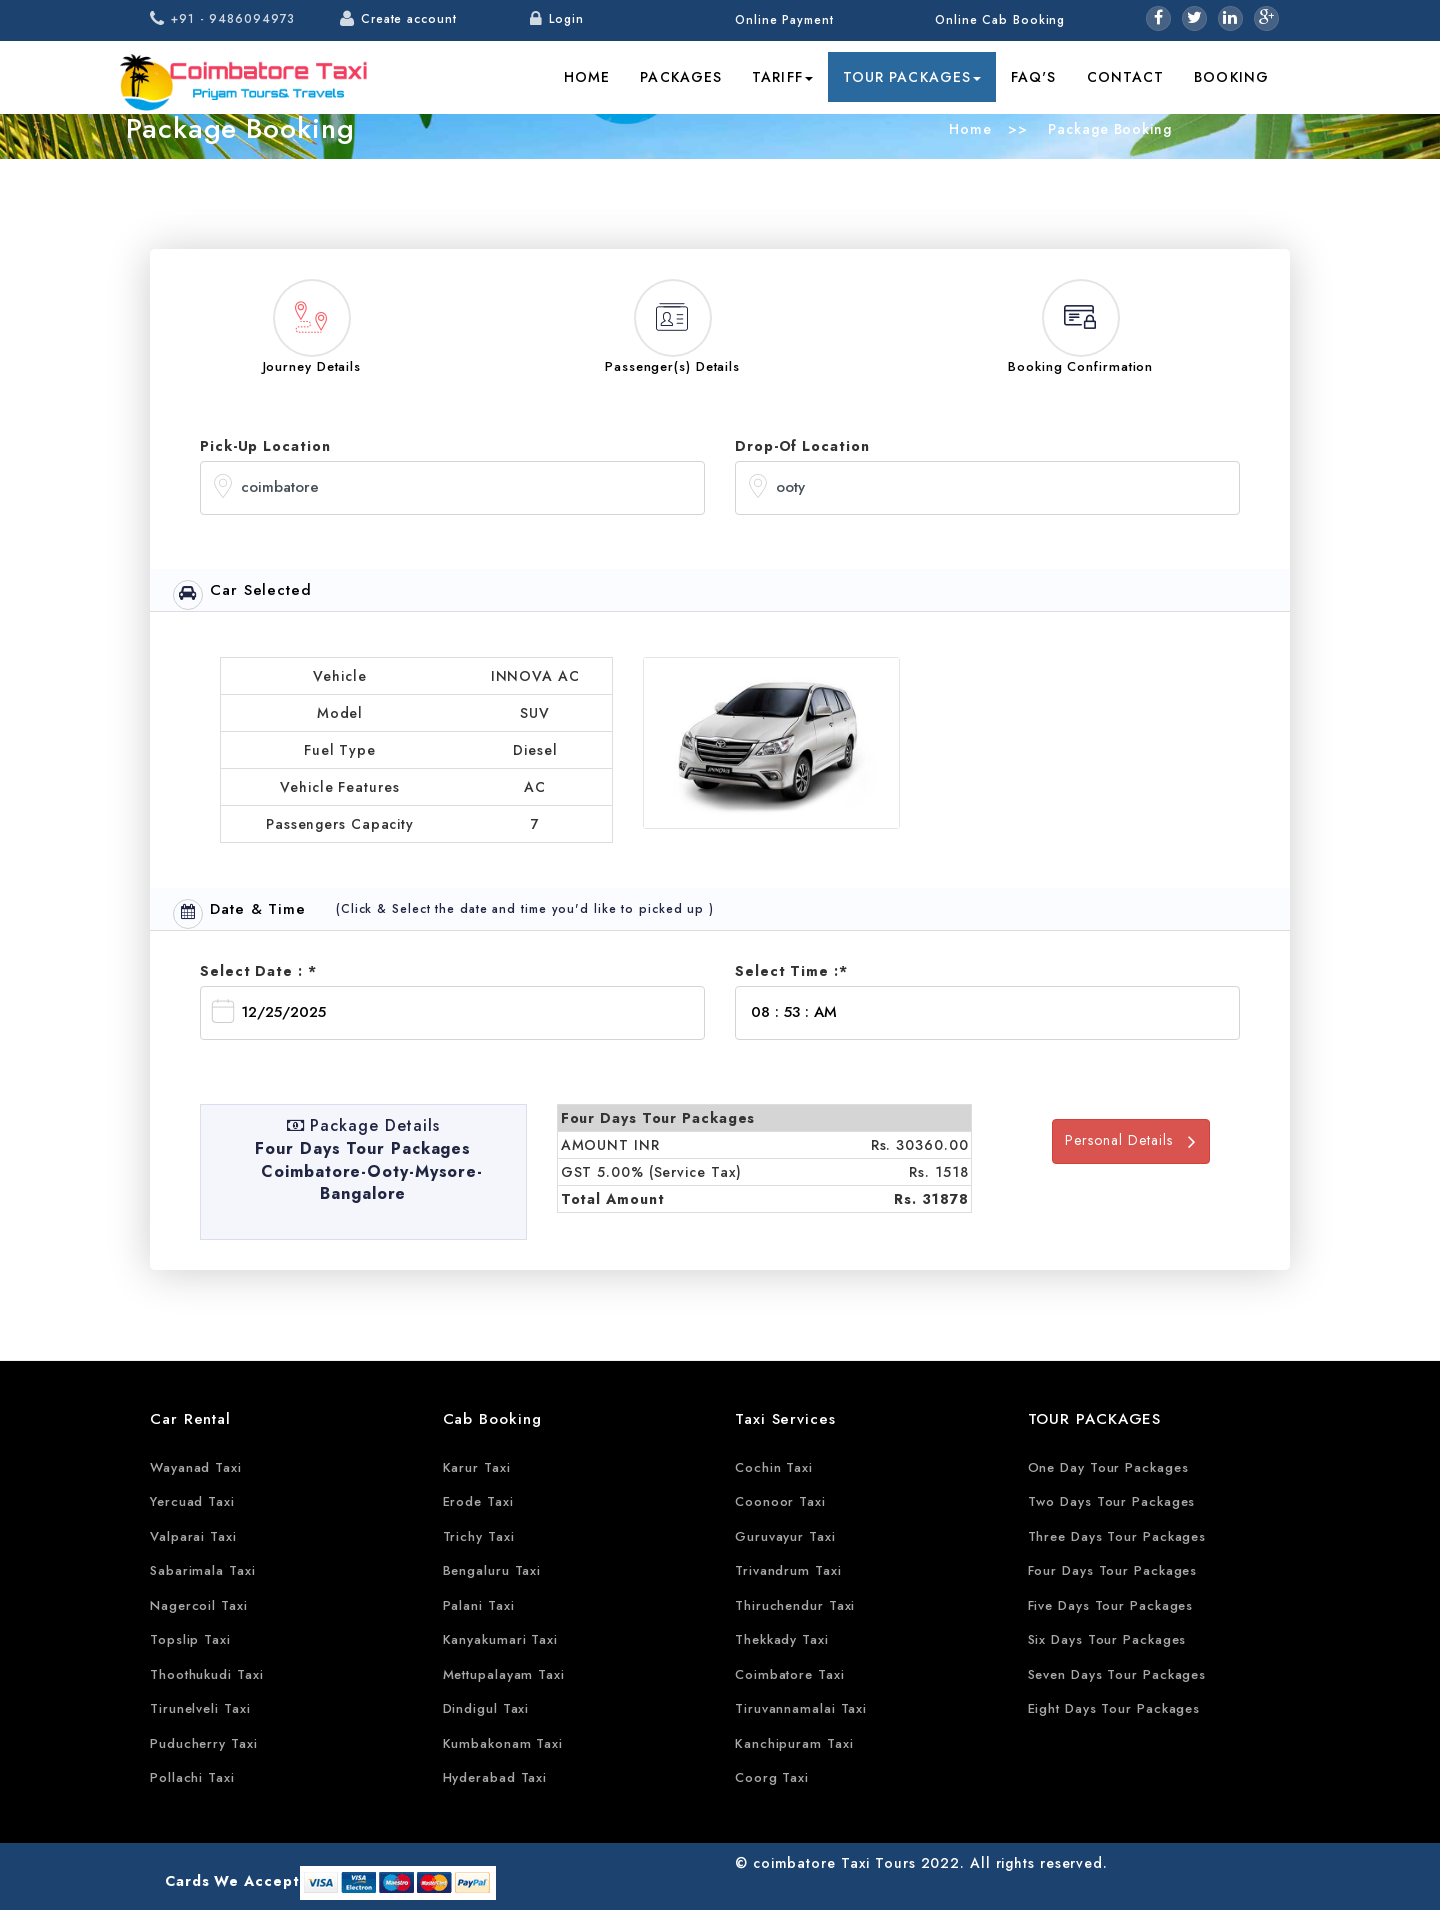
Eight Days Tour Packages (1114, 1708)
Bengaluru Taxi (492, 1570)
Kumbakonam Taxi (503, 1743)
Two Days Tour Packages (1112, 1501)
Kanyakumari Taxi (500, 1639)
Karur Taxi (477, 1467)
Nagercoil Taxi (199, 1605)
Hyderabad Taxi (495, 1777)
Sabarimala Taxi (203, 1570)
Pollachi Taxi (192, 1777)
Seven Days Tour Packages (1117, 1674)
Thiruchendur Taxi (795, 1605)
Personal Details (1131, 1140)
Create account (409, 19)
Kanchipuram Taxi (794, 1743)
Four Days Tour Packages (1113, 1570)
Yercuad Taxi (192, 1501)
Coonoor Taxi (780, 1501)
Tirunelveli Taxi (200, 1708)
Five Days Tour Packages (1111, 1605)
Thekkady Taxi (782, 1639)
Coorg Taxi (772, 1777)
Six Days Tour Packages (1107, 1639)
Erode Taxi (478, 1501)
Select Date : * (258, 971)
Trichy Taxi (479, 1536)
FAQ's (1034, 77)
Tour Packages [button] (912, 77)
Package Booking (1107, 129)
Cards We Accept (232, 1881)
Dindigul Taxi (486, 1708)
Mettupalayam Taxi (504, 1674)
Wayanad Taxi (196, 1467)
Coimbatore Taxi (790, 1674)
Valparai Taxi (193, 1536)
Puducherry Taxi (204, 1743)
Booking (1231, 77)
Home (587, 77)
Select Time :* (791, 971)
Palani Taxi (479, 1605)
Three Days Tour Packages (1117, 1536)
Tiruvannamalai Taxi (801, 1708)
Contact (1126, 77)
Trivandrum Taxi (788, 1570)
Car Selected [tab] (242, 594)
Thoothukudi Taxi (206, 1674)
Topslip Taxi (190, 1639)
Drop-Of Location (802, 446)
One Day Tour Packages (1108, 1467)
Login (566, 19)
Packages (681, 77)
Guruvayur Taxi (785, 1536)
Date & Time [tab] (239, 913)
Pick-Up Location (265, 446)
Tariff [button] (782, 77)
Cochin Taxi (774, 1467)
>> (1018, 129)
